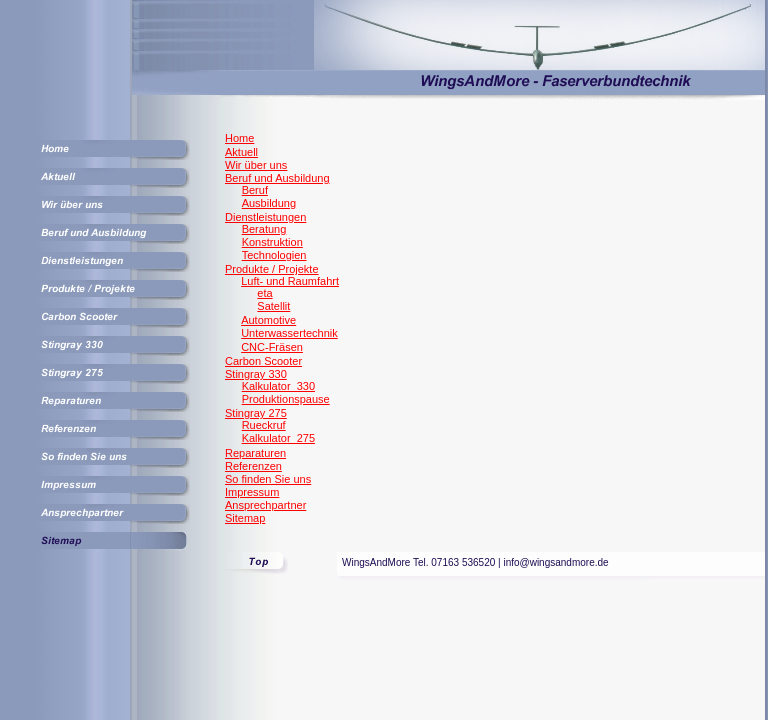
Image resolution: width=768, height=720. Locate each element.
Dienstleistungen (265, 217)
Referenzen (253, 466)
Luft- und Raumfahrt (290, 281)
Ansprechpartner (265, 505)
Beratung (264, 229)
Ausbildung (269, 203)
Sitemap (245, 518)
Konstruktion (272, 242)
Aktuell (241, 152)
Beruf (255, 190)
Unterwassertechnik (289, 333)
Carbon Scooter (263, 361)
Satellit (273, 306)
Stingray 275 (256, 413)
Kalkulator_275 (278, 438)
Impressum (252, 492)
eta (264, 293)
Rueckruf (264, 425)
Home (239, 138)
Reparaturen (255, 453)
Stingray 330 (256, 374)
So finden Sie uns (268, 479)
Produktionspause (286, 399)
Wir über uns (256, 165)
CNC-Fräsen (272, 347)
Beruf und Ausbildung (277, 178)
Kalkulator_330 (278, 386)
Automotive (268, 320)
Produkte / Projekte (272, 269)
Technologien (274, 255)
